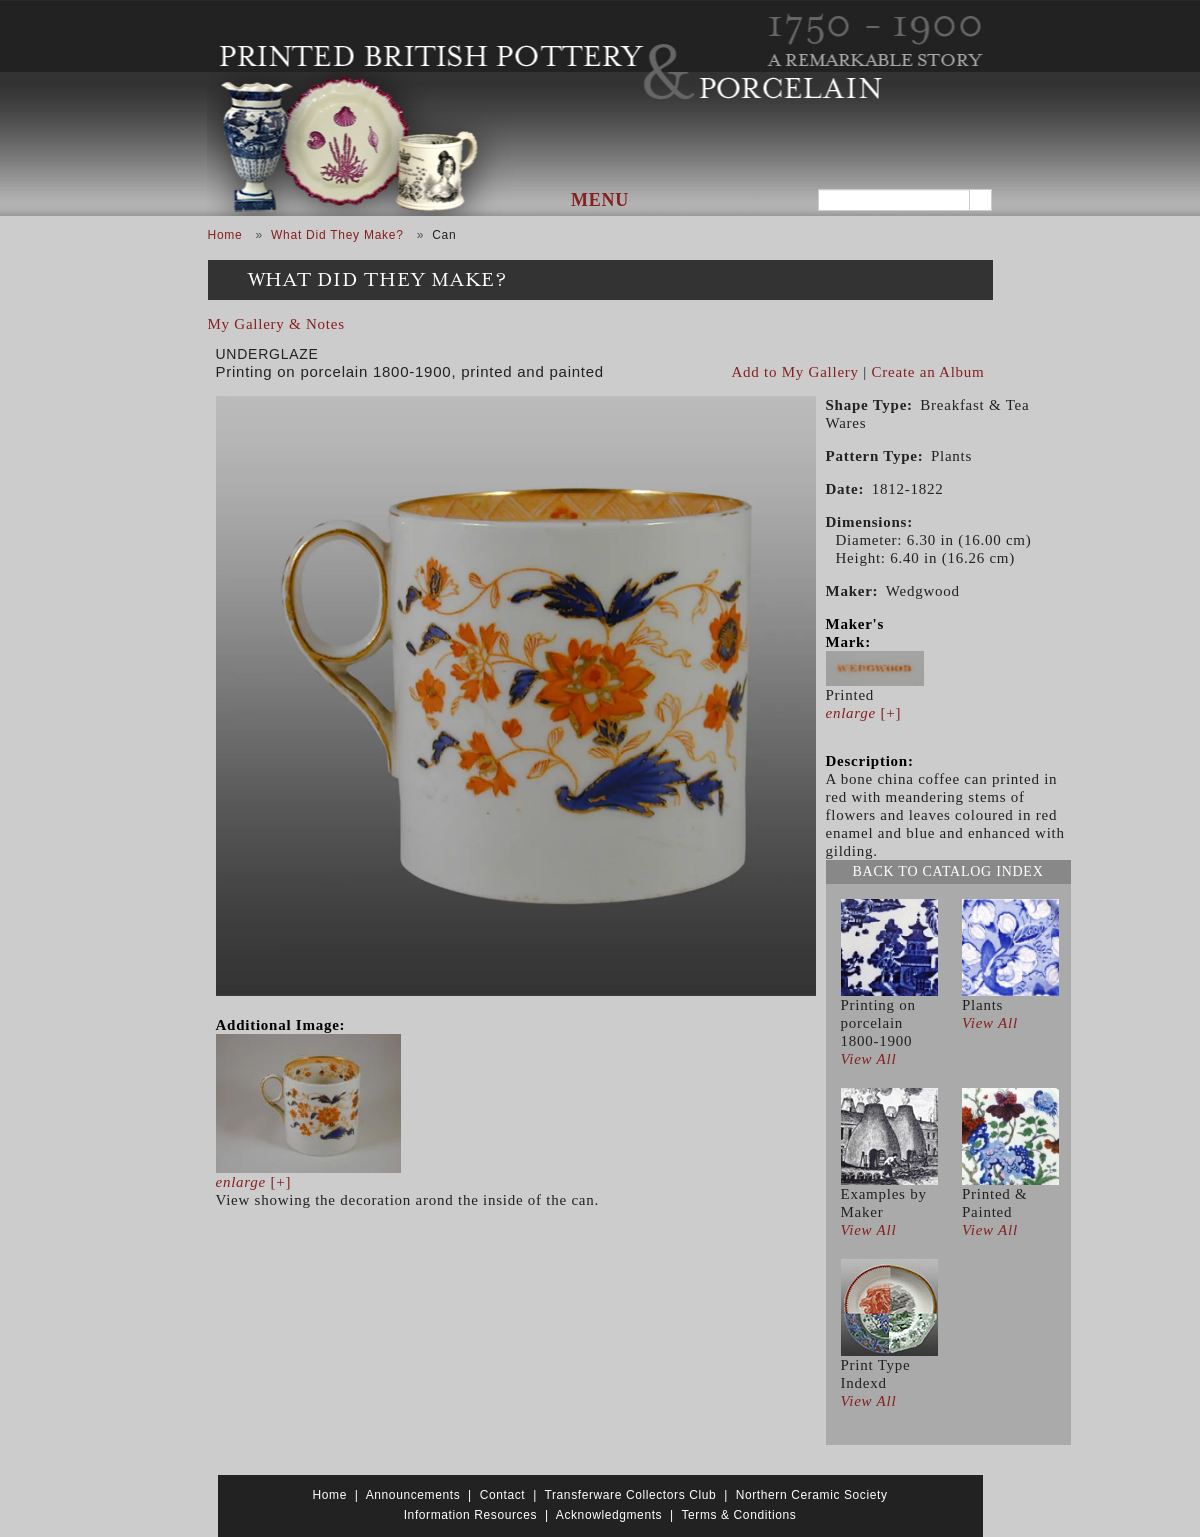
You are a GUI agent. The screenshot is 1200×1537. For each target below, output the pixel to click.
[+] (254, 1182)
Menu (600, 200)
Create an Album (928, 372)
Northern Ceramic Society (812, 1495)
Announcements (413, 1495)
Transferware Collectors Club (631, 1495)
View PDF (977, 353)
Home (225, 235)
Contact (503, 1495)
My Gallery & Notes (276, 324)
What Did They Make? (337, 235)
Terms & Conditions (738, 1515)
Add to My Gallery (795, 372)
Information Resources (470, 1515)
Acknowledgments (609, 1515)
